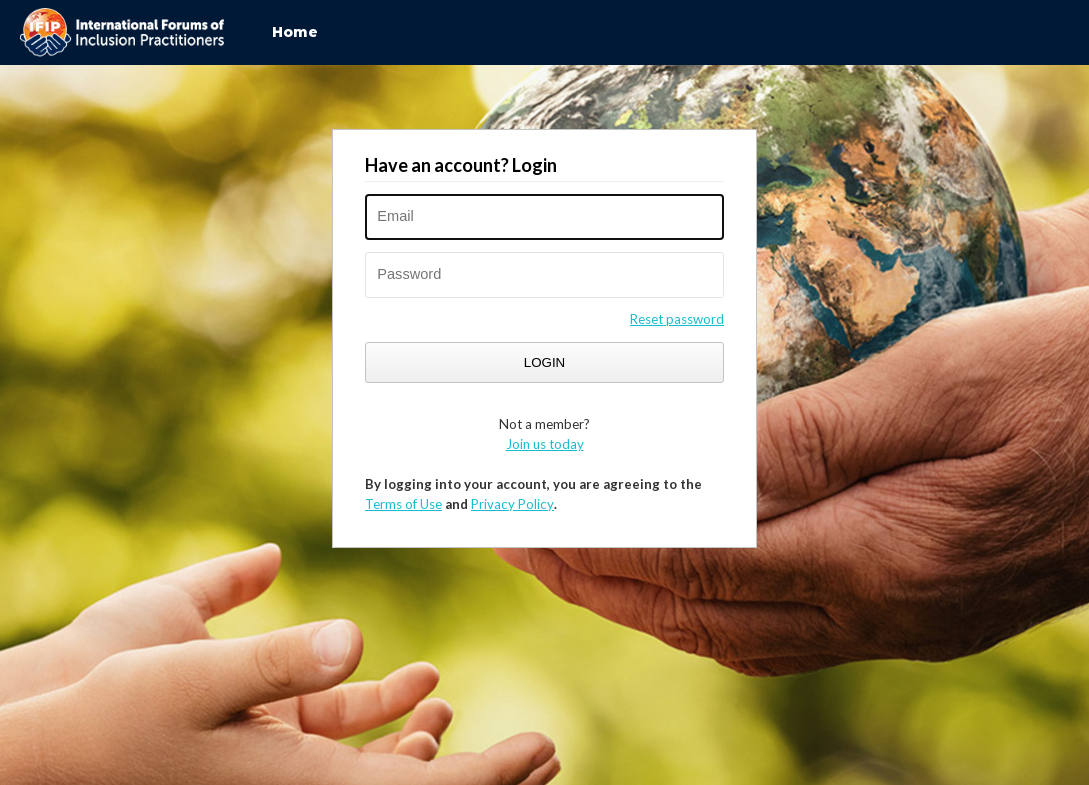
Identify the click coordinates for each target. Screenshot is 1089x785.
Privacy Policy (512, 504)
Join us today (545, 444)
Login (544, 362)
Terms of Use (403, 504)
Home (295, 32)
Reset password (677, 319)
